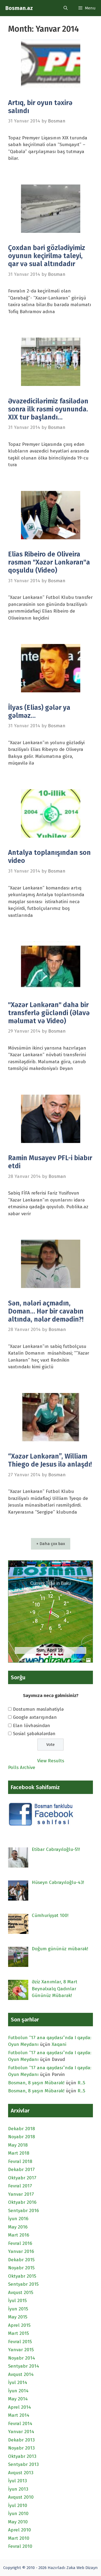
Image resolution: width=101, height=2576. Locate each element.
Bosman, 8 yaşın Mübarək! (36, 2083)
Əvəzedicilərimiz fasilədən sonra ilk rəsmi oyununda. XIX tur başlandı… (48, 409)
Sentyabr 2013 (23, 2464)
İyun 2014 (18, 2391)
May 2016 (17, 2227)
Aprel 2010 (19, 2530)
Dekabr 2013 (21, 2440)
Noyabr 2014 (21, 2358)
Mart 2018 (18, 2153)
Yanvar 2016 (21, 2251)
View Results (50, 1761)
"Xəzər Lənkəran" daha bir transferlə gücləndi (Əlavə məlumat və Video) (49, 1013)
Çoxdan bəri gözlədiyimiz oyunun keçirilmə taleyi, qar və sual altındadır (46, 256)
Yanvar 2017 (21, 2194)
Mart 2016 (18, 2235)
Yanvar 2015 (21, 2350)
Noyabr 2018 (21, 2137)
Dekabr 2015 (21, 2260)
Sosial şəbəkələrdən (34, 1733)
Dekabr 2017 (21, 2169)
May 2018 (18, 2145)
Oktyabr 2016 (22, 2202)
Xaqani (59, 2044)
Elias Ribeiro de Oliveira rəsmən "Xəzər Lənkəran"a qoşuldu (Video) (49, 562)
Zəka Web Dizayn (82, 2567)
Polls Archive (21, 1767)
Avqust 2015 (20, 2292)
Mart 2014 (18, 2415)
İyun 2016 (18, 2219)
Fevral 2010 (20, 2546)
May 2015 (17, 2317)
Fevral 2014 (20, 2423)
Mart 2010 (18, 2538)
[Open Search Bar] (65, 8)
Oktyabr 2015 (22, 2276)
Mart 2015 (18, 2333)
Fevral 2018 (20, 2161)
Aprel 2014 (19, 2407)
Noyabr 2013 (21, 2448)
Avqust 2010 (21, 2497)
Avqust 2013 (20, 2473)
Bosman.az (19, 8)
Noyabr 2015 (21, 2268)
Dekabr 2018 (21, 2129)
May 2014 (18, 2399)
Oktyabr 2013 (22, 2456)
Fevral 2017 (20, 2186)
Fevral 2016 (20, 2243)
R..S (81, 2083)
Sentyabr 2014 (23, 2366)
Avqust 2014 (21, 2374)
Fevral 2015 (20, 2342)
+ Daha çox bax (50, 1543)
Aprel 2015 (19, 2325)
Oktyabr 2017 (22, 2178)
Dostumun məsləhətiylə (38, 1709)
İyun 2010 (18, 2513)
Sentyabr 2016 (23, 2210)
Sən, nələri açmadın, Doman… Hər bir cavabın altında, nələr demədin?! (45, 1311)
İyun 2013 (18, 2489)
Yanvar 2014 (21, 2431)
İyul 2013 (17, 2481)
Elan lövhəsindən (31, 1725)
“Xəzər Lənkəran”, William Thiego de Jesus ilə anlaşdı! (50, 1460)
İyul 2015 (17, 2300)
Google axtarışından (35, 1717)
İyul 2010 (17, 2505)
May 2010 (18, 2522)
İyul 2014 (17, 2382)
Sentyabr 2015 (23, 2284)
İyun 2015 (18, 2309)
